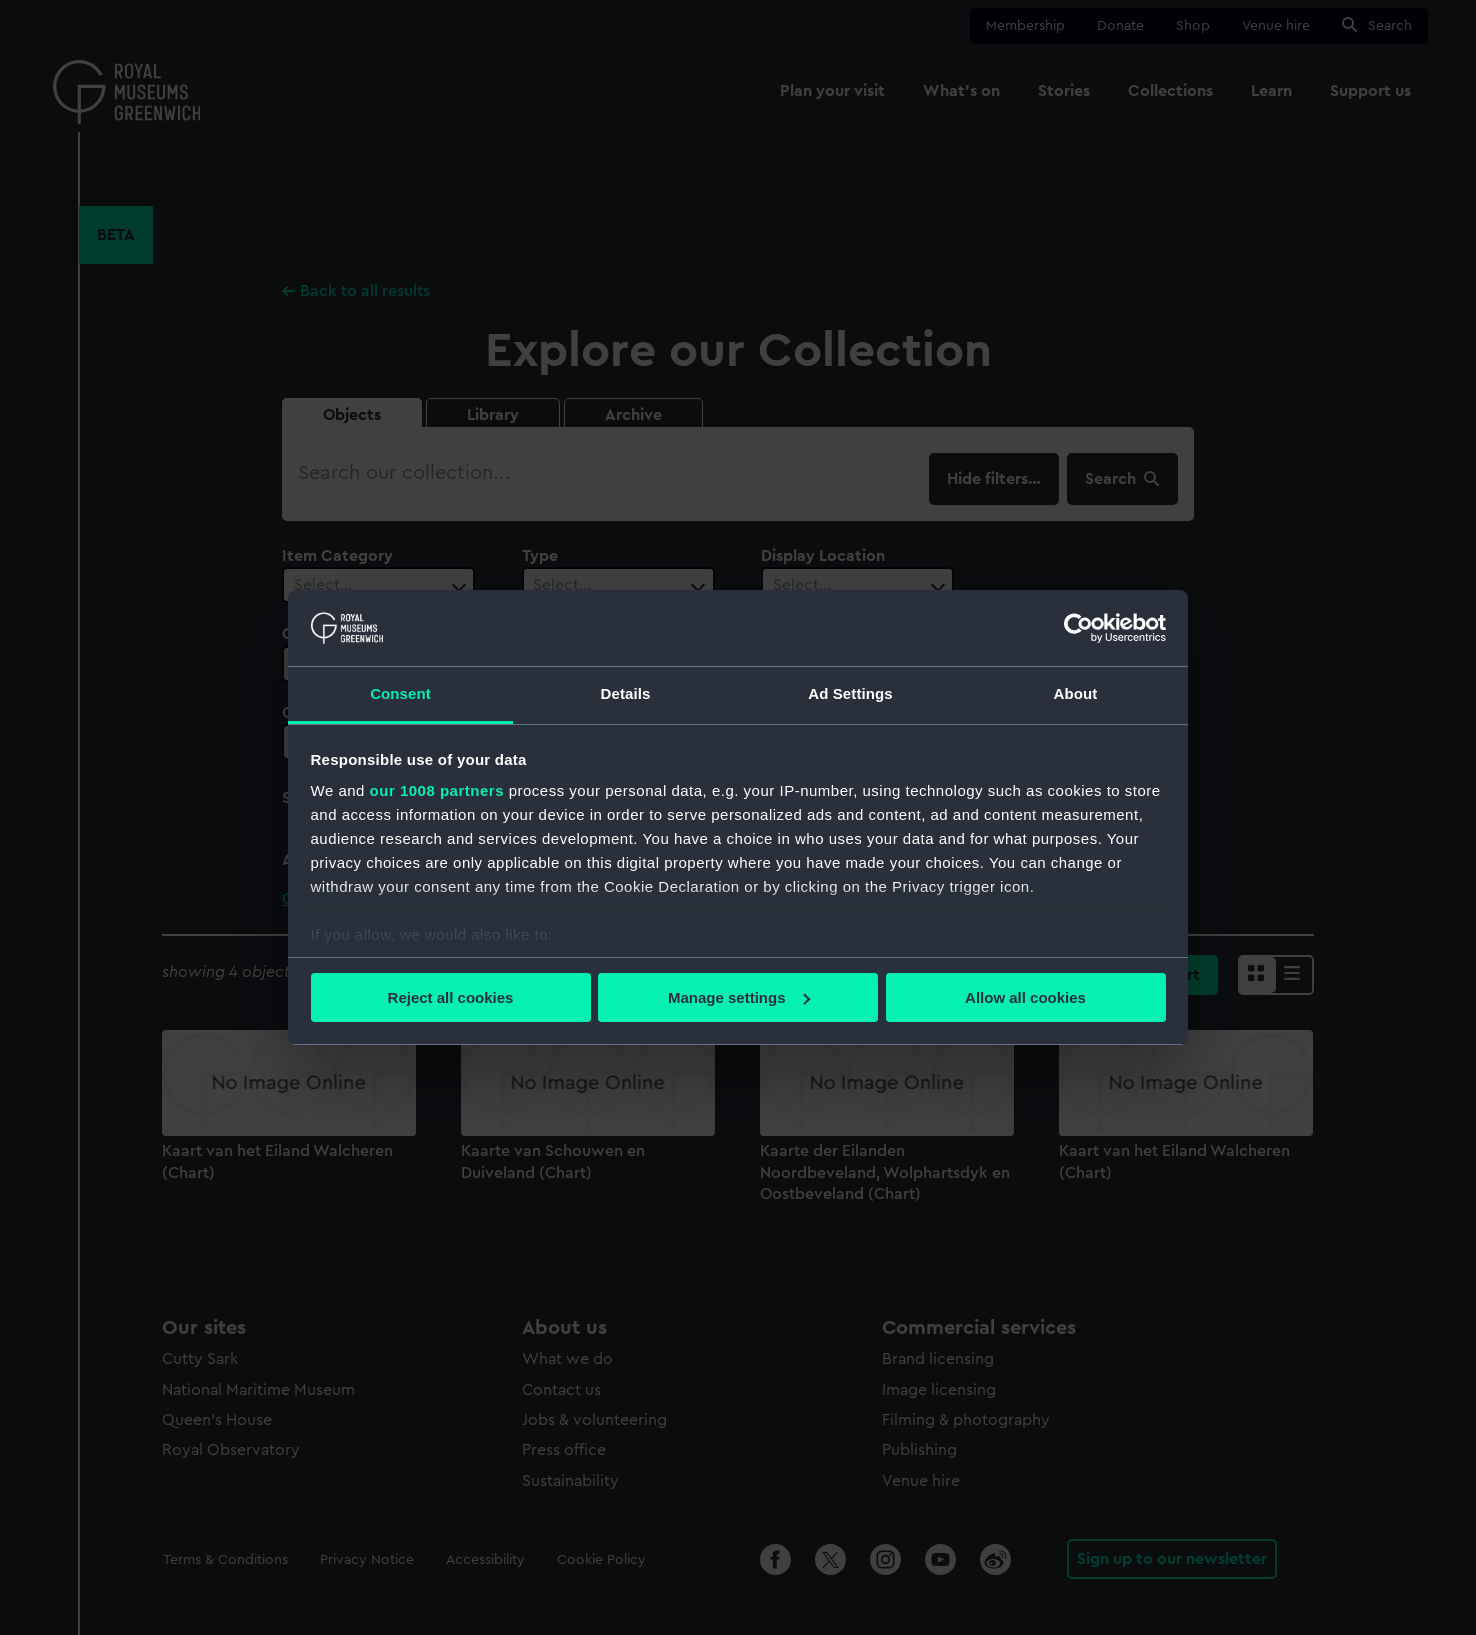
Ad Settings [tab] (850, 693)
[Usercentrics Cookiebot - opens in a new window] (1078, 628)
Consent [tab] (400, 693)
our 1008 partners (437, 790)
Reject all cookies (451, 997)
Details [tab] (626, 693)
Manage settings (739, 997)
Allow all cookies (1025, 997)
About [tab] (1076, 693)
